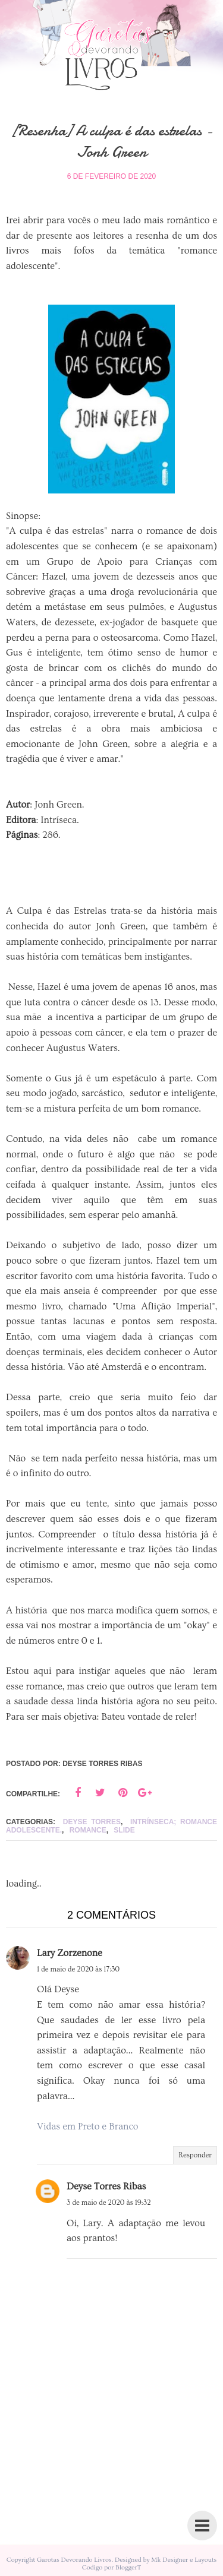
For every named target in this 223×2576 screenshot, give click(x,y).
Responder (195, 2155)
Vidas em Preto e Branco (87, 2126)
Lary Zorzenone (69, 1953)
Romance (88, 1830)
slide (124, 1830)
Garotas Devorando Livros (74, 2560)
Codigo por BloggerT (111, 2567)
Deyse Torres (92, 1822)
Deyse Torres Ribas (106, 2186)
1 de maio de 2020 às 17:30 (78, 1969)
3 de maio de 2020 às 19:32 (108, 2203)
